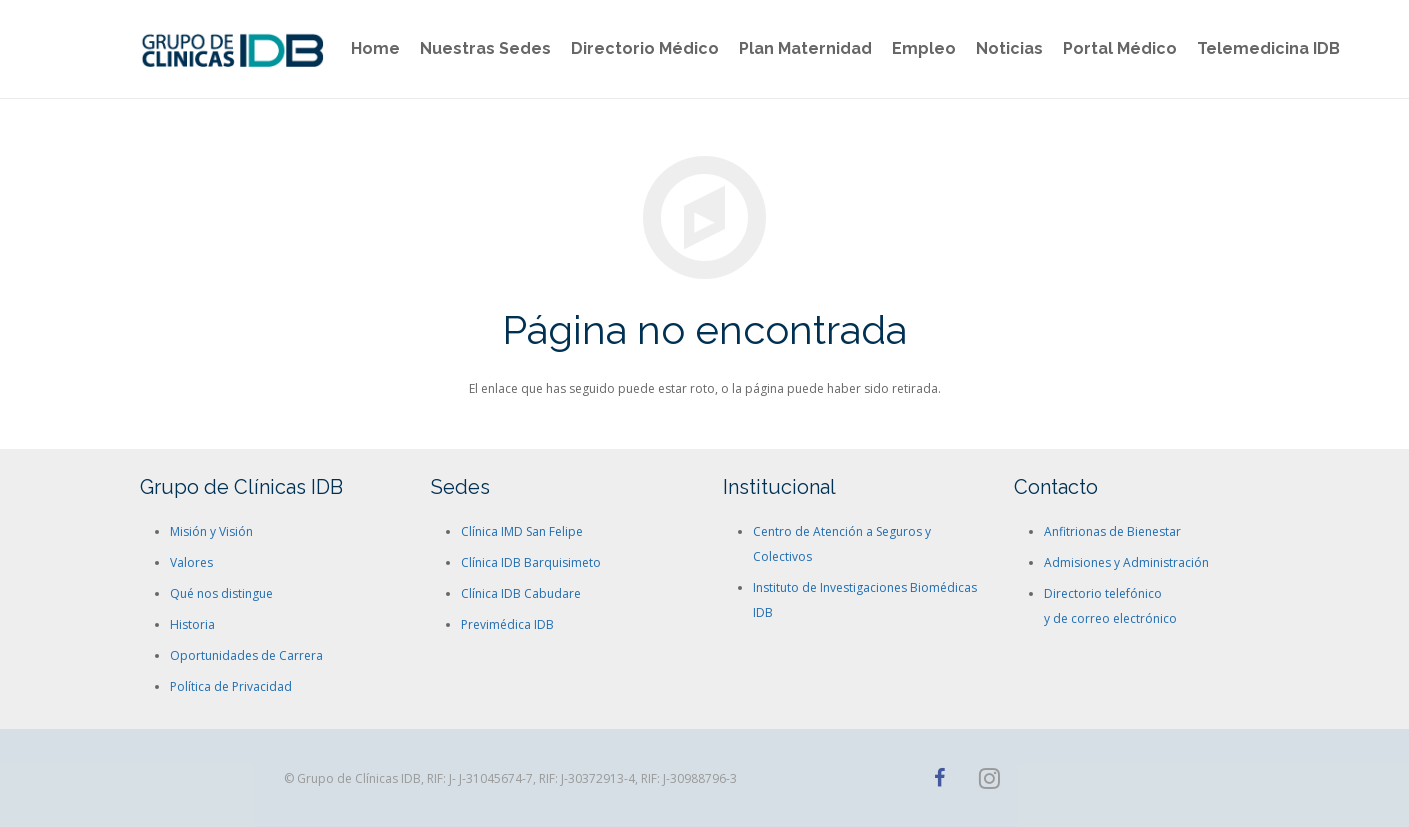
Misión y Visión (211, 531)
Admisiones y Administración (1126, 562)
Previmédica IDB (507, 624)
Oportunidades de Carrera (246, 655)
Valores (191, 562)
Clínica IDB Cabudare (521, 593)
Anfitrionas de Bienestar (1112, 531)
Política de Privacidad (231, 686)
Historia (192, 624)
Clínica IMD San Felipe (522, 531)
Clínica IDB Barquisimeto (531, 562)
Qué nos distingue (221, 593)
